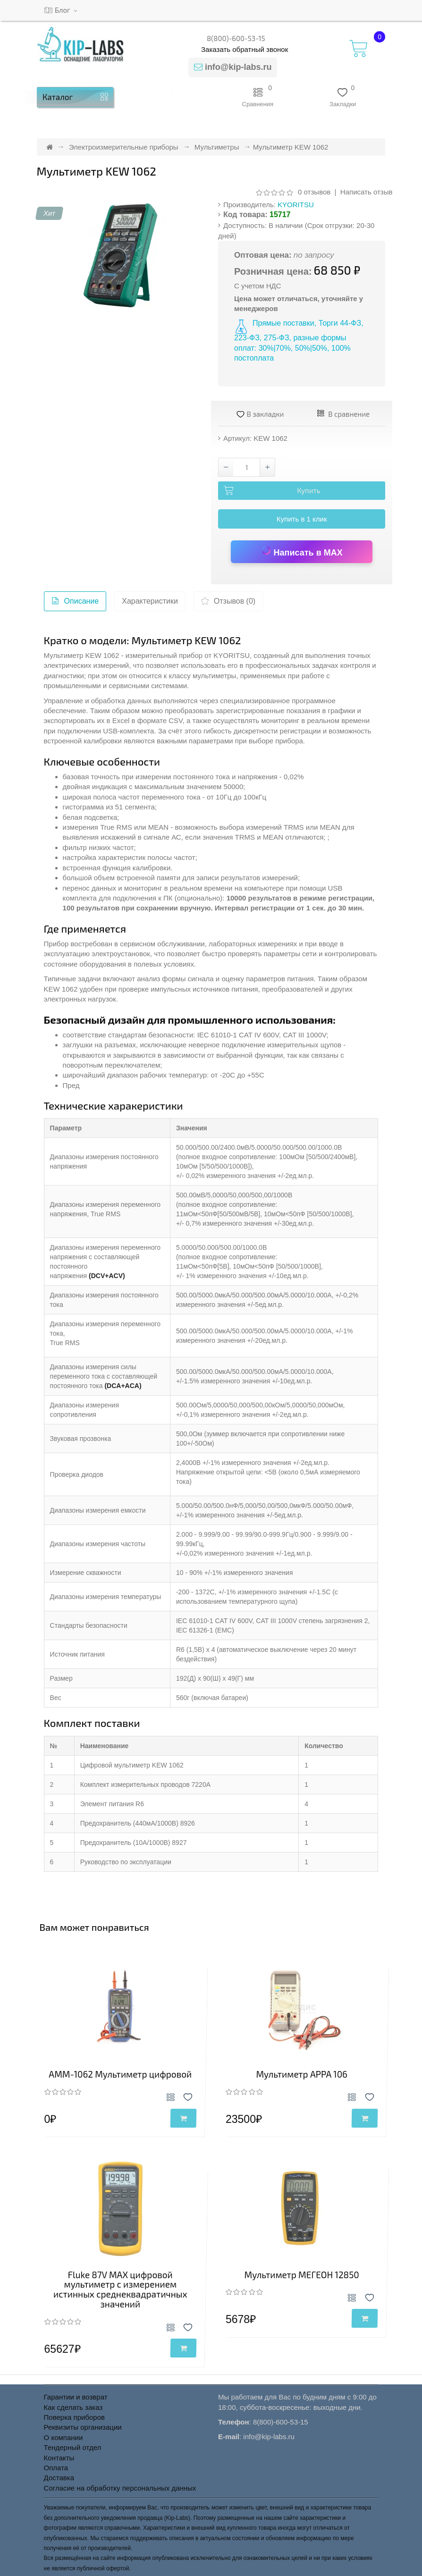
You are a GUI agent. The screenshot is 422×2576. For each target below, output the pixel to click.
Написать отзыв (366, 192)
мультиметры (214, 676)
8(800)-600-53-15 (236, 38)
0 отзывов (314, 192)
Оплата (56, 2468)
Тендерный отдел (72, 2447)
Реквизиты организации (83, 2427)
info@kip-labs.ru (238, 67)
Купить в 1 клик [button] (302, 519)
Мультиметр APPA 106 (301, 2074)
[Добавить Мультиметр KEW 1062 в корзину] (301, 490)
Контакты (59, 2458)
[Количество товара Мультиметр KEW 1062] (247, 467)
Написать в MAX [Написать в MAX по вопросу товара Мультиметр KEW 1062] (302, 551)
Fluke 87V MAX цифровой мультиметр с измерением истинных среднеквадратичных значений (120, 2289)
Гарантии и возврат (76, 2397)
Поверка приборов (74, 2417)
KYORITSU (296, 205)
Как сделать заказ (73, 2407)
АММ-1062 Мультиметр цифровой (120, 2074)
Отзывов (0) (228, 603)
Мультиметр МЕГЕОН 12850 (302, 2274)
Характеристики (150, 601)
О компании (63, 2437)
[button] (172, 97)
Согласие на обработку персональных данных (120, 2488)
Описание (75, 603)
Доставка (59, 2478)
